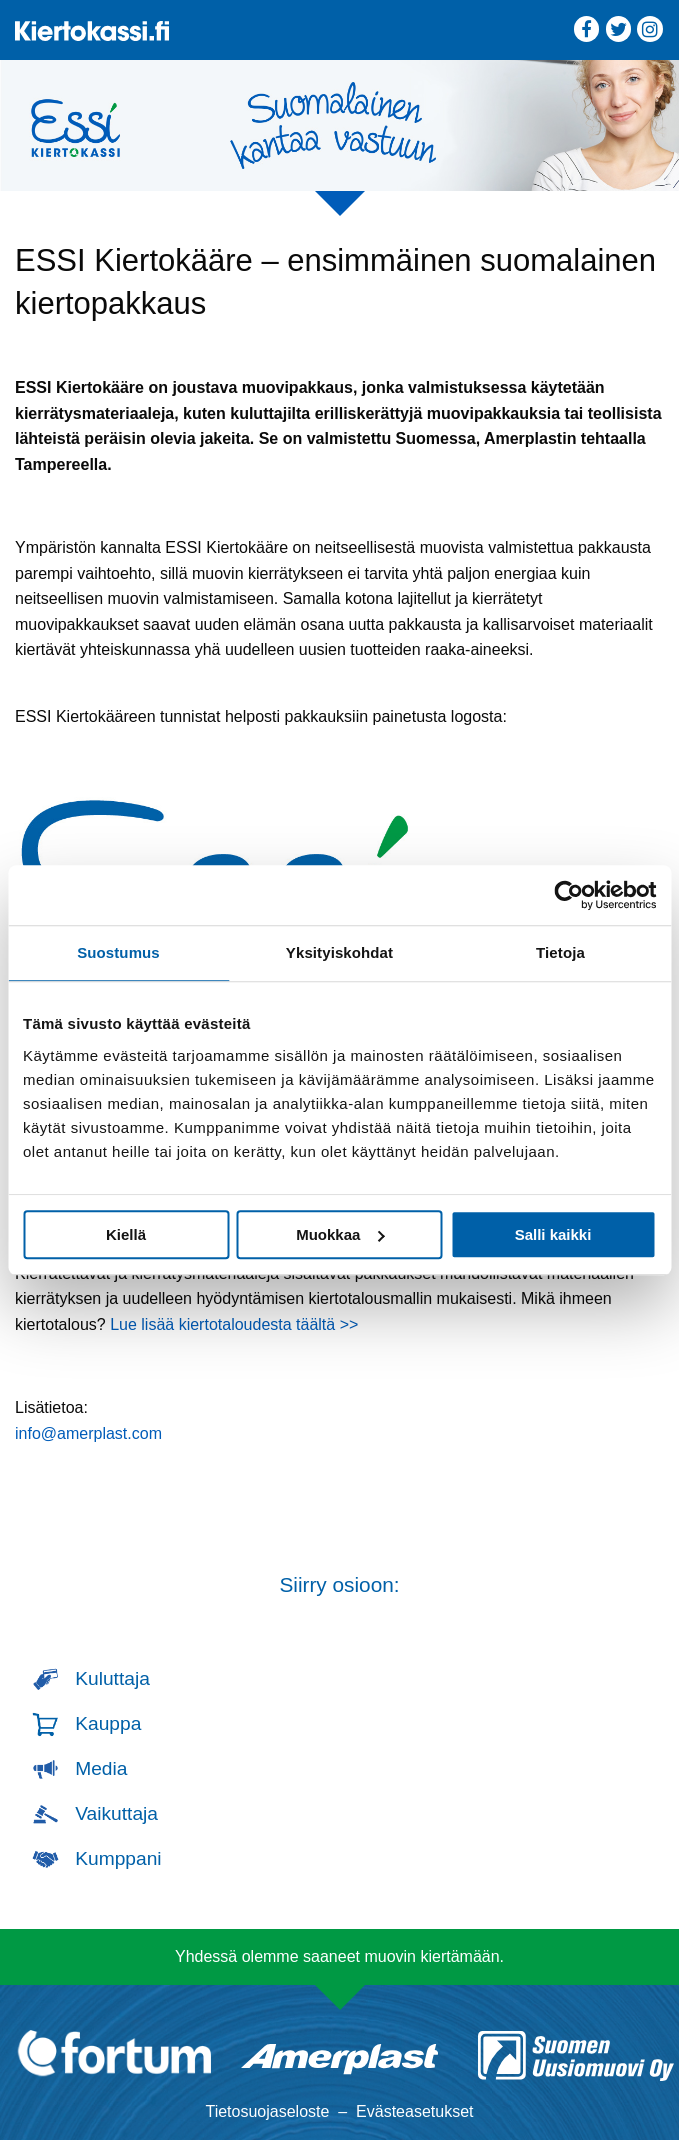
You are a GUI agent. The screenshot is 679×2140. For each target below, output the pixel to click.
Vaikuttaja (116, 1813)
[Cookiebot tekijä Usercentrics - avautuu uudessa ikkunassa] (568, 895)
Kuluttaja (112, 1678)
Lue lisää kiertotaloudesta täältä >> (234, 1324)
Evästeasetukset (414, 2111)
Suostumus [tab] (118, 952)
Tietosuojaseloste (267, 2111)
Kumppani (118, 1858)
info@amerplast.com (88, 1433)
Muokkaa (340, 1234)
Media (101, 1768)
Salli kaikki (553, 1234)
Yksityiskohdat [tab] (339, 952)
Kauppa (108, 1723)
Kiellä (126, 1234)
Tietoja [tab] (560, 952)
